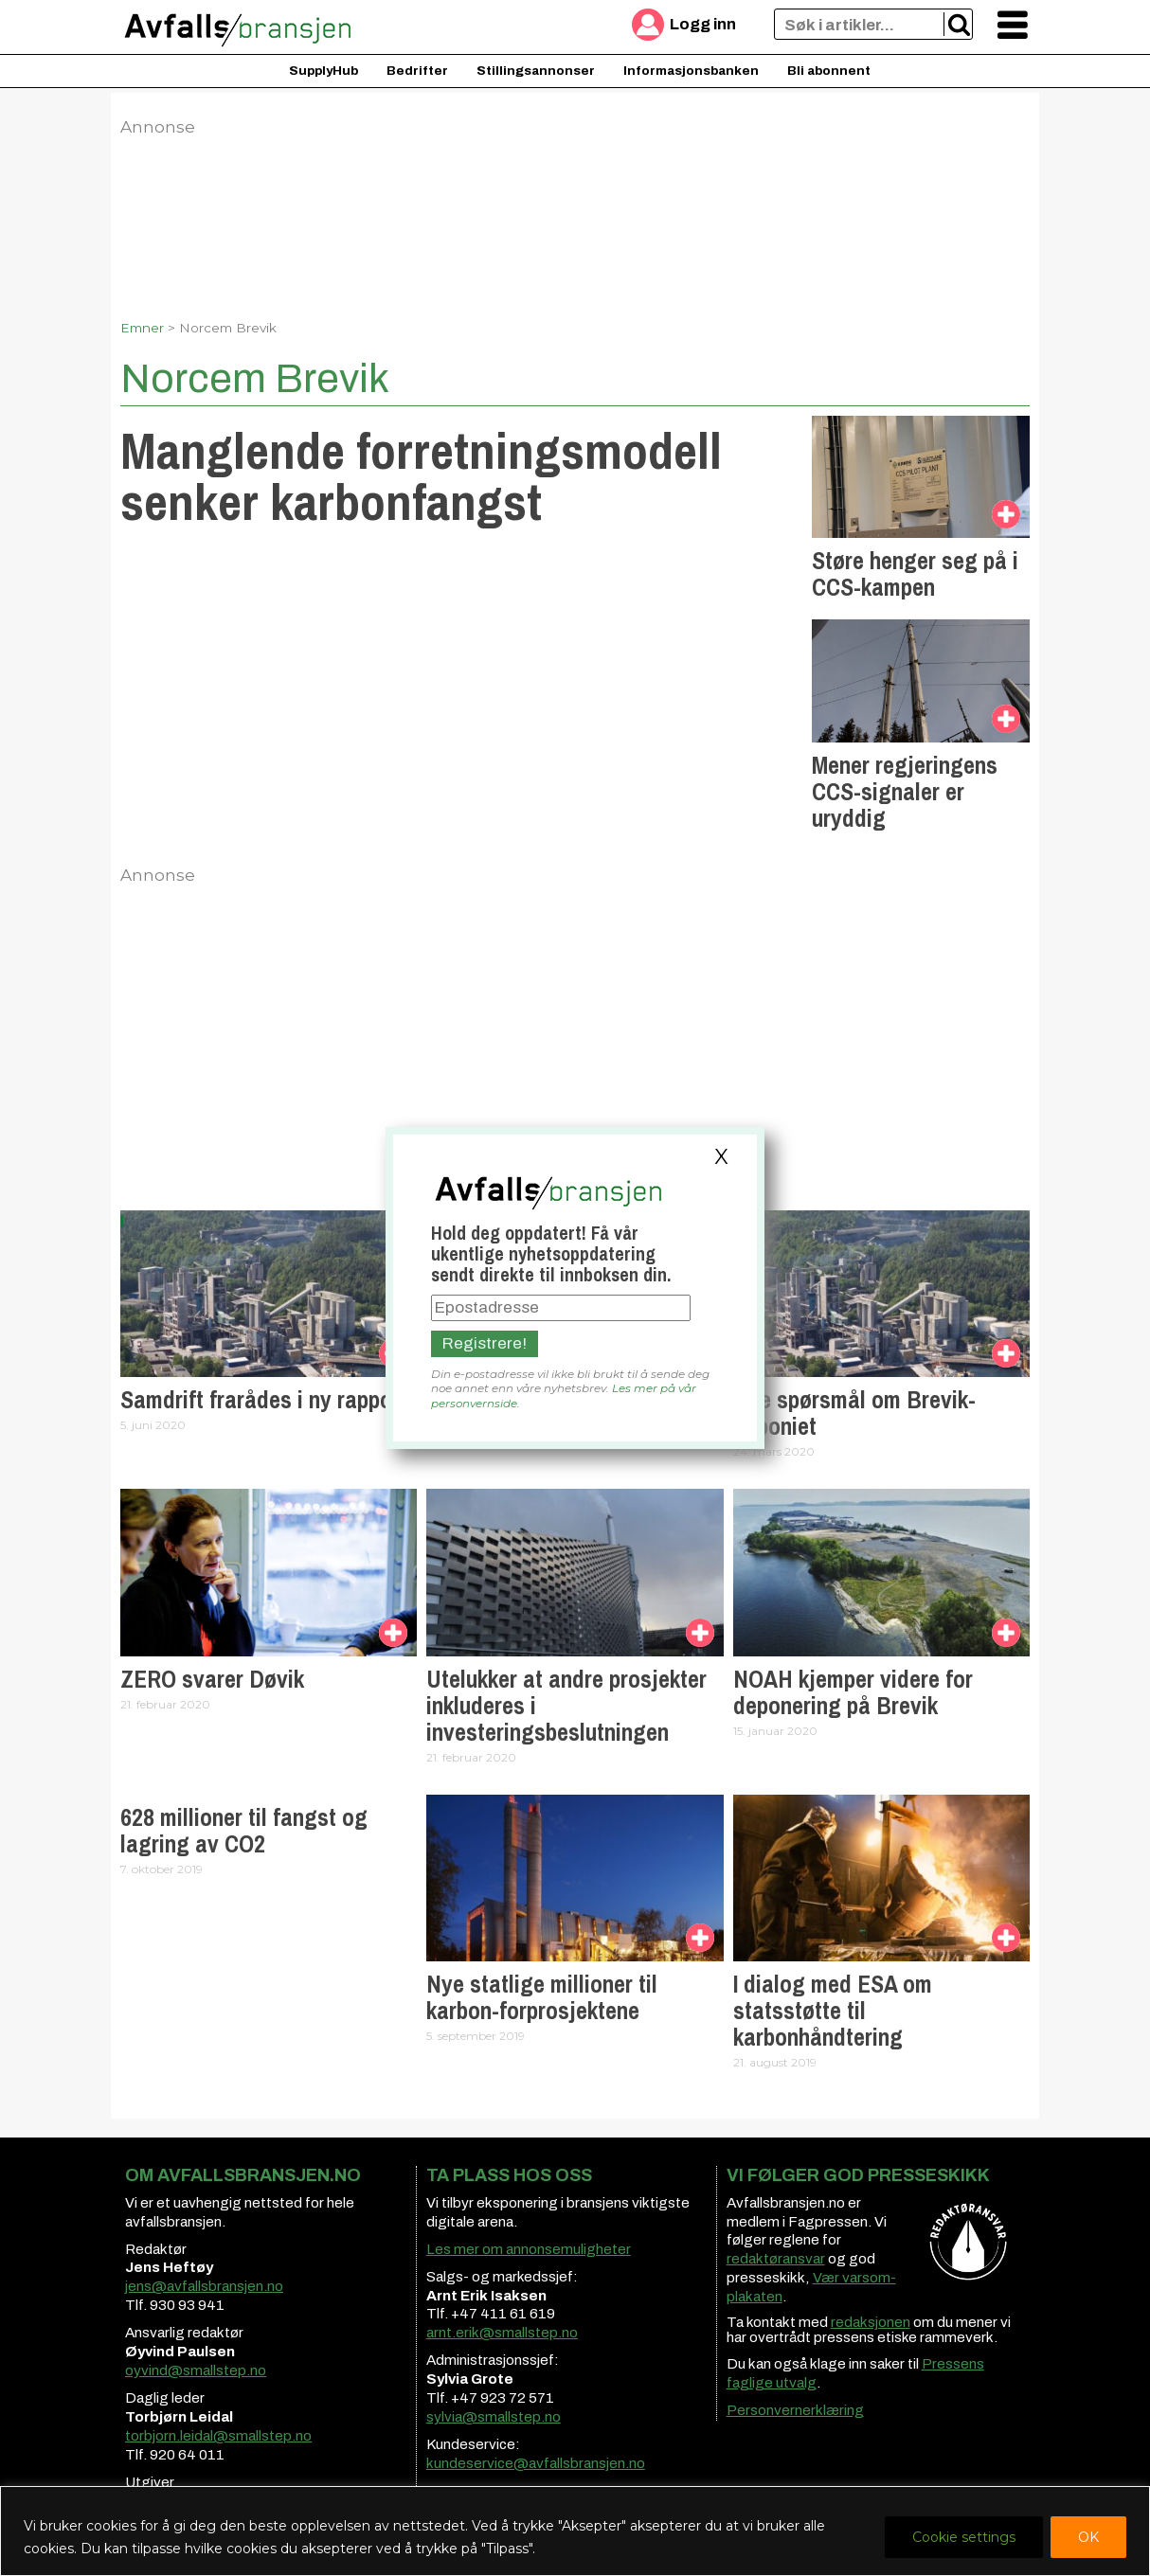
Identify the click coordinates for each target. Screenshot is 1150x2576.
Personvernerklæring (795, 2410)
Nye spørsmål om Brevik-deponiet (854, 1413)
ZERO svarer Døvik (212, 1679)
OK (1088, 2537)
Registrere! (484, 1343)
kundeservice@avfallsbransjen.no (535, 2463)
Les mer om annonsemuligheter (528, 2249)
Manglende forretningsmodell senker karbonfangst (421, 476)
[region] (575, 2531)
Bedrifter (417, 70)
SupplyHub (323, 70)
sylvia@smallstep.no (493, 2416)
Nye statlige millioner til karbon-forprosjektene (541, 1997)
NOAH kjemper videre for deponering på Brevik (853, 1692)
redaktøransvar (776, 2258)
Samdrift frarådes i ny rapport (263, 1400)
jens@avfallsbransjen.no (204, 2286)
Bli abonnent (829, 70)
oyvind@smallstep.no (195, 2370)
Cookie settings (963, 2537)
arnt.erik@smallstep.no (502, 2332)
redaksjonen (870, 2322)
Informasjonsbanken (691, 70)
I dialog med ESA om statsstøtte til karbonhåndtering (832, 2010)
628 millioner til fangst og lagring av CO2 (244, 1830)
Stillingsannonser (535, 70)
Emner (142, 327)
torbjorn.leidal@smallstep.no (218, 2435)
